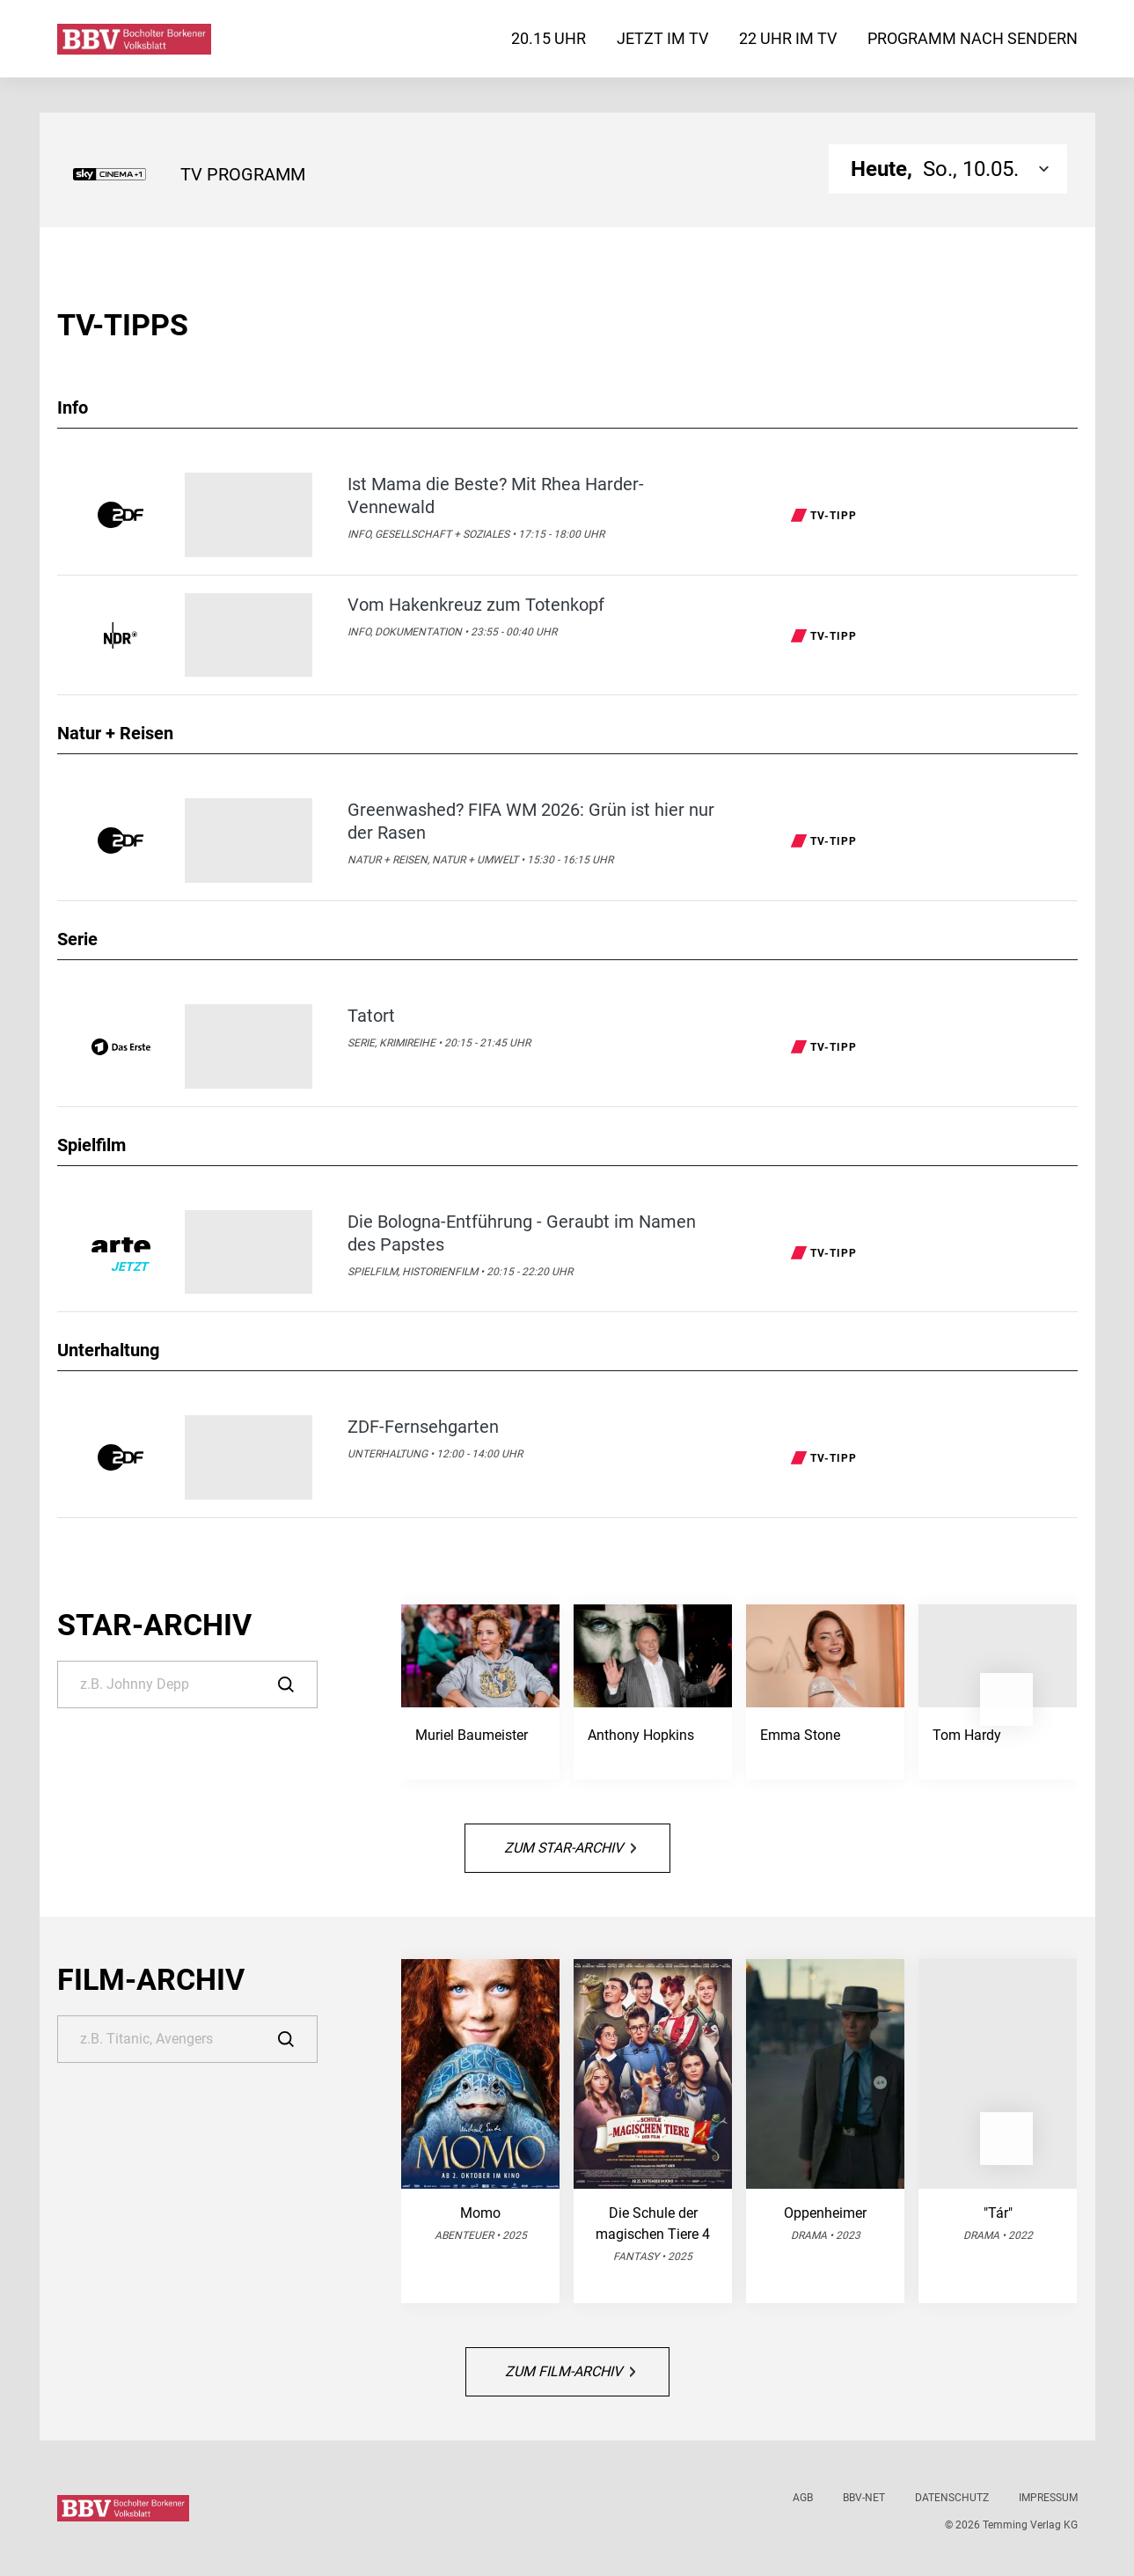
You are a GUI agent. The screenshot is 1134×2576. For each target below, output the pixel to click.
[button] (1006, 1699)
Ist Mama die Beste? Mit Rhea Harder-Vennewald (496, 495)
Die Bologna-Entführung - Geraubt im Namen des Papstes (522, 1233)
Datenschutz (952, 2498)
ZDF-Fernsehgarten (423, 1426)
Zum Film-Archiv (570, 2371)
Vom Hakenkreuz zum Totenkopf (476, 604)
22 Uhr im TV (788, 38)
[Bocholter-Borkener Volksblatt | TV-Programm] (134, 39)
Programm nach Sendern (972, 38)
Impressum (1048, 2498)
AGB (803, 2498)
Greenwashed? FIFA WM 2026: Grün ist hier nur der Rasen (531, 821)
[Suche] (187, 1684)
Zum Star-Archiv (570, 1847)
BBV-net (864, 2498)
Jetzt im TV (662, 38)
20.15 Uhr (548, 38)
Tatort (371, 1015)
